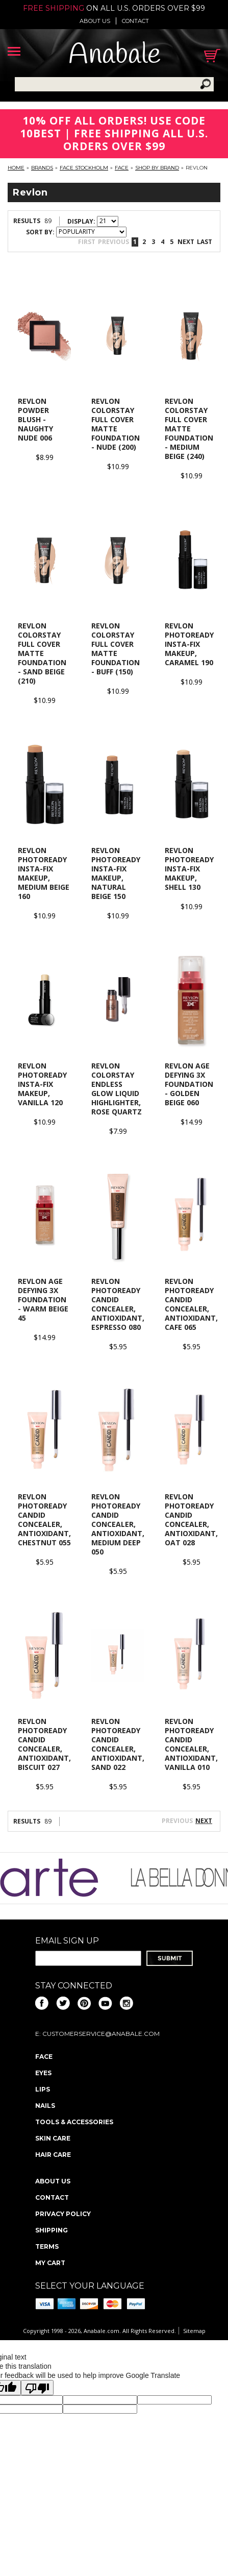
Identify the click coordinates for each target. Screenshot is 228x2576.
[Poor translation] (37, 2387)
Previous (113, 241)
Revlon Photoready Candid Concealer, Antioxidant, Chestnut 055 (44, 1519)
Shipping (51, 2230)
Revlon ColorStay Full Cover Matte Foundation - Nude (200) (115, 424)
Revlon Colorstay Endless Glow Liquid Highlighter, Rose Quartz (116, 1088)
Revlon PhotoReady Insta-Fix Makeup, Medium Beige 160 (43, 873)
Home (16, 167)
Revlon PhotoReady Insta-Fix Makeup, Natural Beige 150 (115, 873)
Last (204, 241)
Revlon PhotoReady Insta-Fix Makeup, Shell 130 (189, 868)
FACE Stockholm (84, 167)
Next (186, 241)
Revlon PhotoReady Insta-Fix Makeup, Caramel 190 (189, 644)
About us (95, 21)
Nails (45, 2105)
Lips (42, 2089)
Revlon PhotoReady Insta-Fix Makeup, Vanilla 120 (42, 1084)
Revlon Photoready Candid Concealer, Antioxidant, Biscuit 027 (44, 1744)
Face (122, 167)
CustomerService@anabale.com (101, 2033)
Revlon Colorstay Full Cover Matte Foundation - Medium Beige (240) (189, 428)
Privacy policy (63, 2214)
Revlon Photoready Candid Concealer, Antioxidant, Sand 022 (117, 1744)
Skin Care (52, 2138)
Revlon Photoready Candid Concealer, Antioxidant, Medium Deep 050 (117, 1524)
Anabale (114, 55)
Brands (42, 167)
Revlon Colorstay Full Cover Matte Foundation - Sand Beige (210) (42, 653)
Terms (47, 2246)
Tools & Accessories (74, 2122)
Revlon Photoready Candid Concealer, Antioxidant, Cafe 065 (191, 1304)
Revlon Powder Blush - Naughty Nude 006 (35, 419)
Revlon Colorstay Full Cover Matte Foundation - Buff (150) (115, 648)
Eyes (43, 2073)
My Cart (50, 2263)
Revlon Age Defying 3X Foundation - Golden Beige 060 (189, 1084)
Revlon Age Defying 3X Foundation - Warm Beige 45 (43, 1299)
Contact (135, 21)
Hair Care (53, 2154)
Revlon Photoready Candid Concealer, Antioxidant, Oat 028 (191, 1519)
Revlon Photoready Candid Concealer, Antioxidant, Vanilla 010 (191, 1744)
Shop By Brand (157, 167)
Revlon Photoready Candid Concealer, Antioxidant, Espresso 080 (117, 1304)
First (86, 241)
